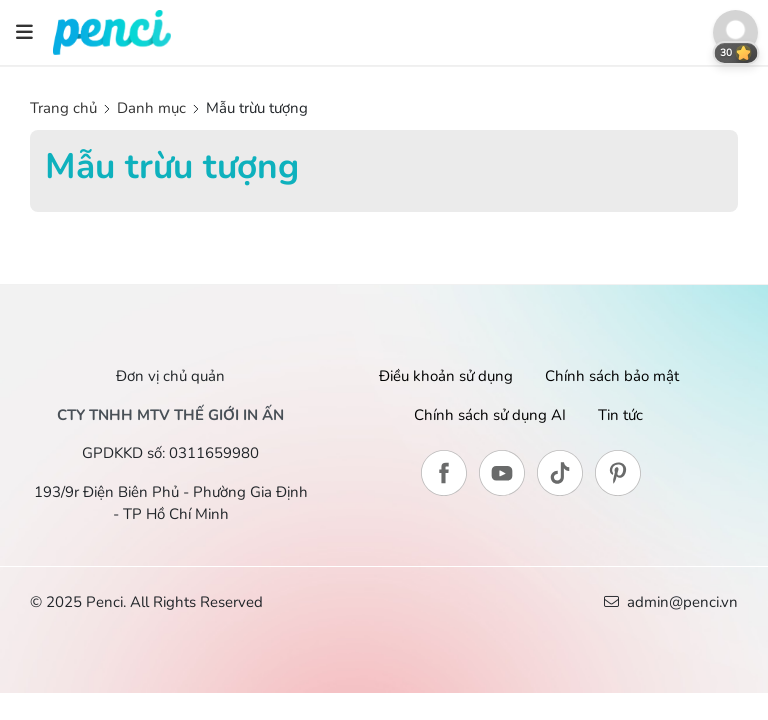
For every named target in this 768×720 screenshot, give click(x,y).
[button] (735, 32)
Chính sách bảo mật (612, 376)
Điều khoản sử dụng (446, 376)
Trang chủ (65, 108)
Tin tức (620, 415)
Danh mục (151, 108)
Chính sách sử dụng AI (490, 415)
